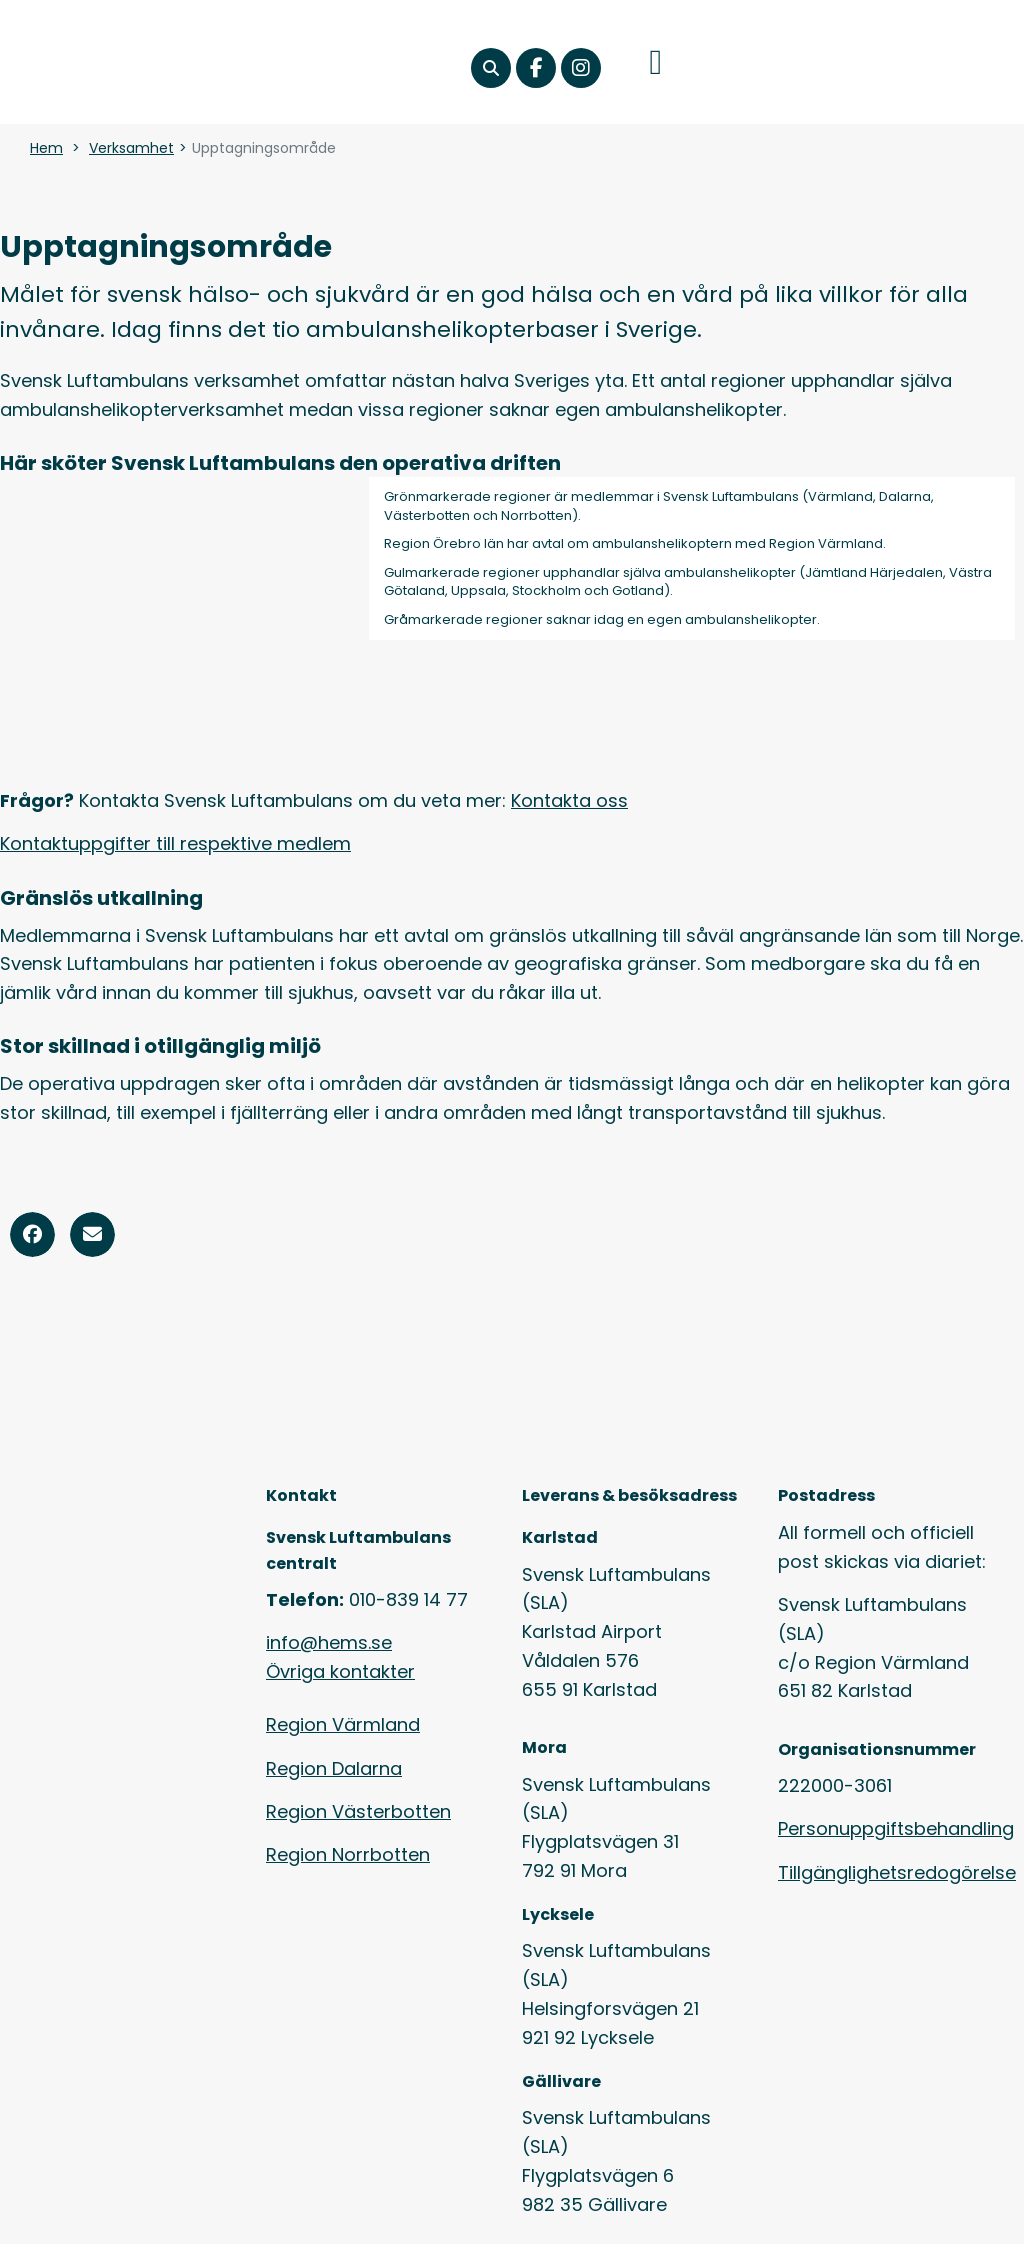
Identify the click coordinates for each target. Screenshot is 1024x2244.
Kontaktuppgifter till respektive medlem (175, 843)
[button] (491, 68)
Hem (46, 148)
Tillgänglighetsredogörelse (897, 1872)
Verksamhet (131, 148)
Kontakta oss (569, 800)
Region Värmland (343, 1724)
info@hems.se (329, 1642)
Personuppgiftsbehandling (896, 1828)
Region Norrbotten (348, 1854)
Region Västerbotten (358, 1811)
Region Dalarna (334, 1768)
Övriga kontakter (340, 1671)
